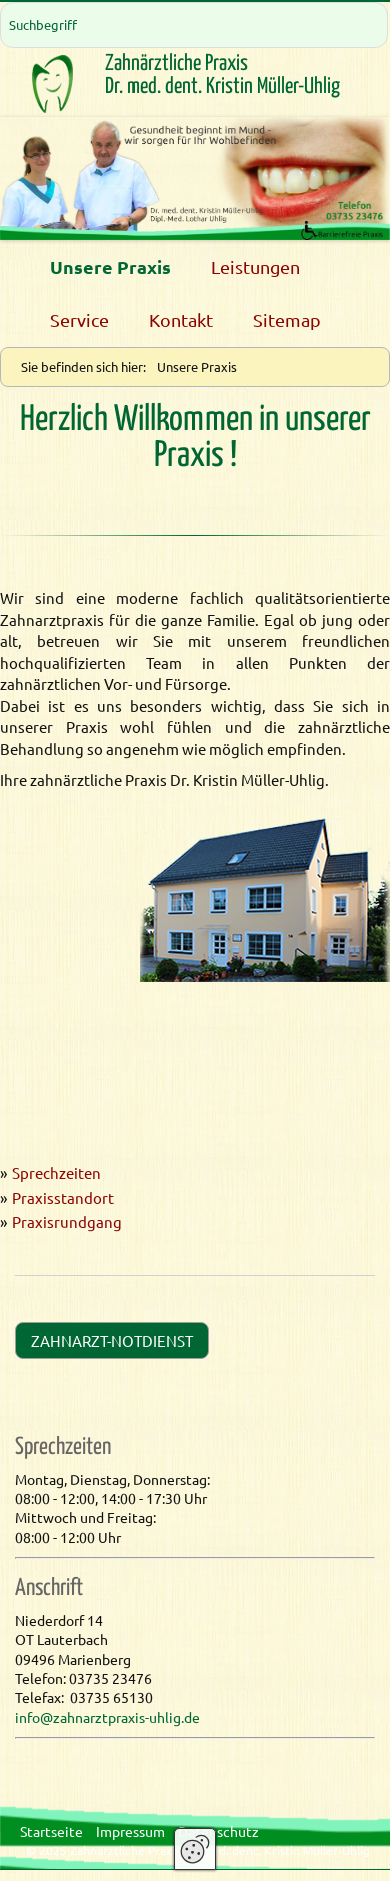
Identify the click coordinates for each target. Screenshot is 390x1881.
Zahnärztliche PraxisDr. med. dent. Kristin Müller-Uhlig (222, 75)
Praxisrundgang (67, 1221)
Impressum (130, 1831)
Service (79, 319)
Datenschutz (218, 1831)
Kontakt (181, 319)
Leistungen (255, 266)
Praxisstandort (63, 1197)
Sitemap (287, 319)
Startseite (51, 1831)
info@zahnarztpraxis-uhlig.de (107, 1717)
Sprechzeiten (56, 1172)
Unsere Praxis (110, 266)
